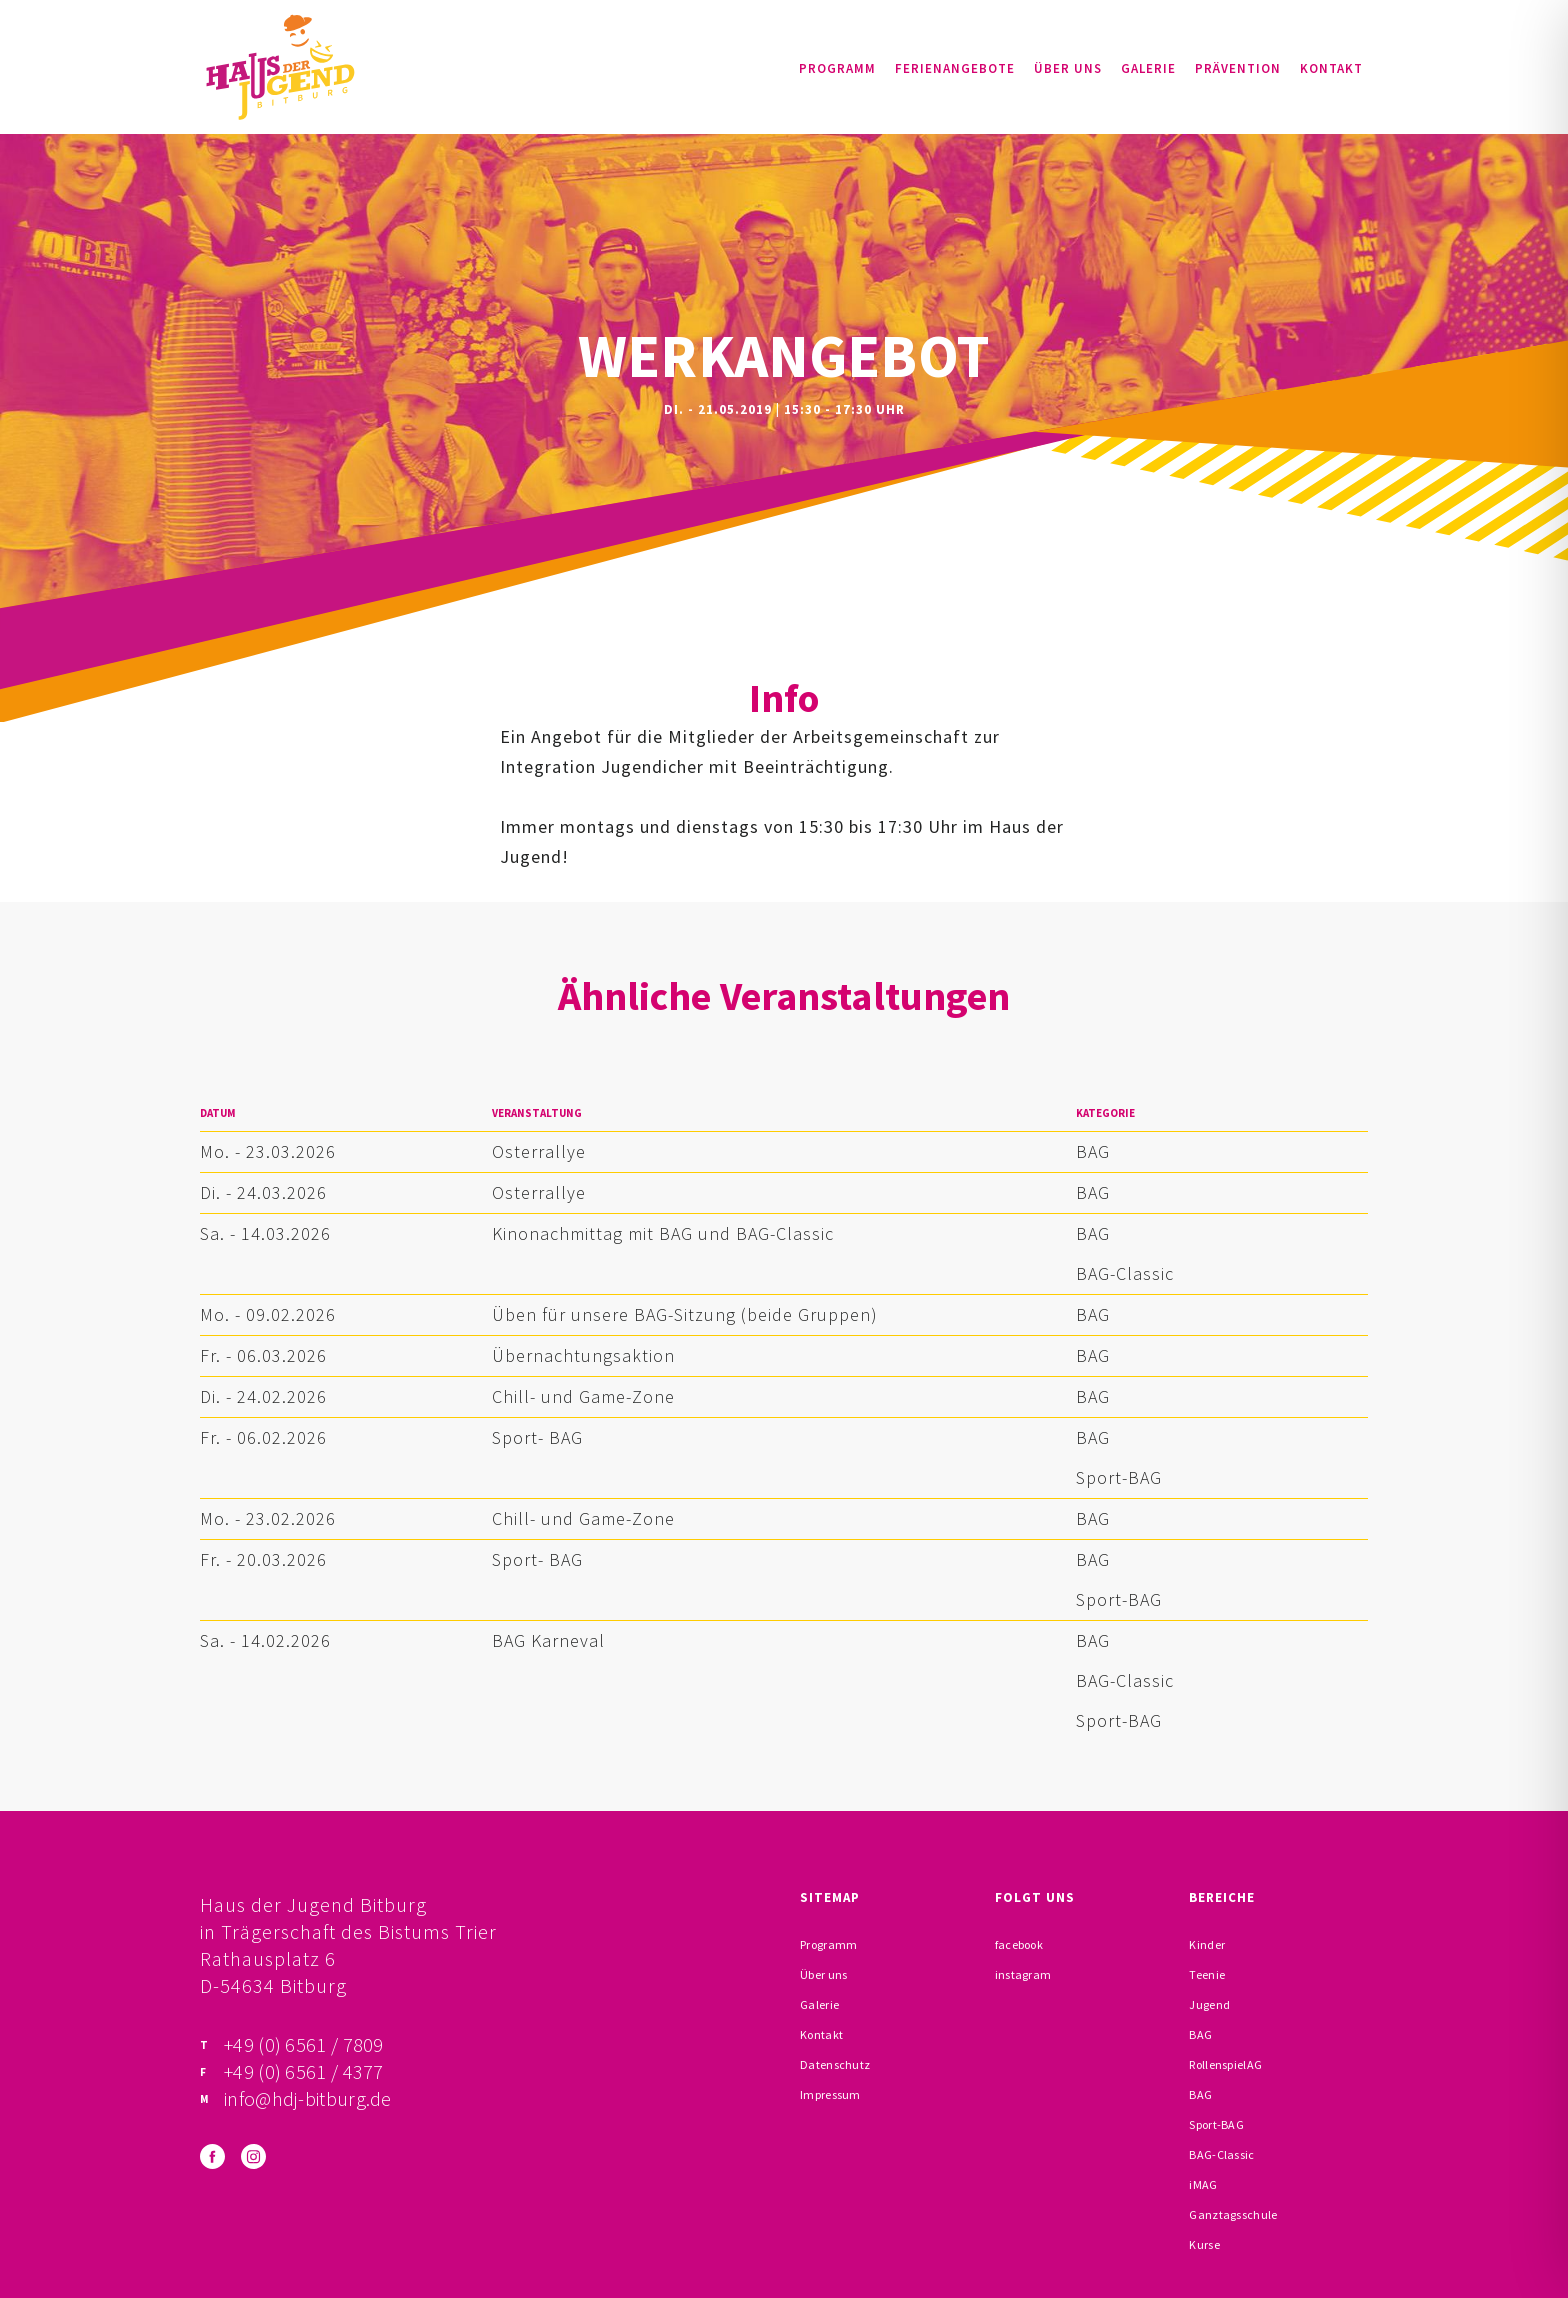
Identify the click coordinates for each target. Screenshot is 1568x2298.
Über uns (1068, 68)
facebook (1019, 1944)
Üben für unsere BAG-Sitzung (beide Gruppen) (685, 1314)
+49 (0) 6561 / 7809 (304, 2044)
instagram (1023, 1974)
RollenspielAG (1225, 2064)
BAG (1093, 1151)
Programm (837, 68)
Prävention (1238, 68)
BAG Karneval (548, 1640)
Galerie (1148, 68)
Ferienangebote (955, 68)
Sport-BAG (1119, 1477)
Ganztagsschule (1233, 2214)
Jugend (1209, 2004)
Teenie (1207, 1974)
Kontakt (1331, 68)
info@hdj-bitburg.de (308, 2098)
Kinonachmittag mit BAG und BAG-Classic (663, 1233)
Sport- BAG (537, 1437)
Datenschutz (835, 2064)
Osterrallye (539, 1151)
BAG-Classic (1125, 1273)
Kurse (1204, 2244)
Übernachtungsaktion (583, 1355)
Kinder (1207, 1944)
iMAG (1203, 2184)
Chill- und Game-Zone (583, 1396)
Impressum (830, 2094)
